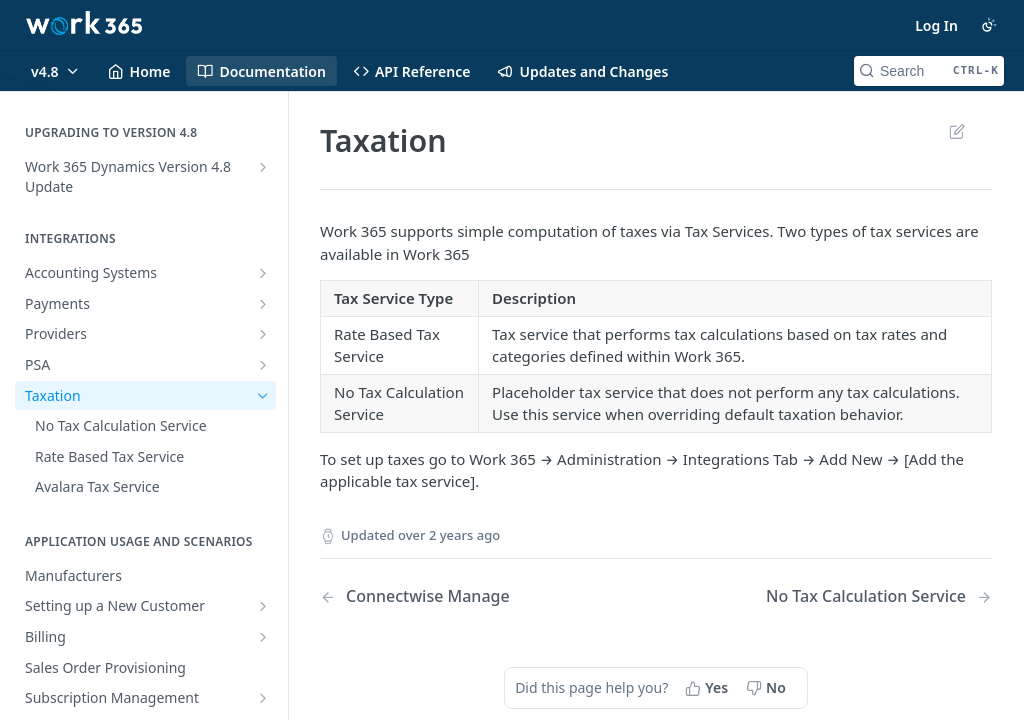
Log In (936, 25)
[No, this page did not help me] (768, 688)
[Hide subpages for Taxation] (263, 396)
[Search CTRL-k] (929, 71)
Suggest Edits (956, 131)
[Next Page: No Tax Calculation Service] (879, 596)
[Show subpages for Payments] (263, 304)
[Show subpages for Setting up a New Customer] (263, 606)
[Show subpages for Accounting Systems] (263, 273)
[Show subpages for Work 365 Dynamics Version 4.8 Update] (263, 167)
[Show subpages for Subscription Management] (263, 698)
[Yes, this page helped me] (708, 688)
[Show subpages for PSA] (263, 365)
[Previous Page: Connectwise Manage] (464, 596)
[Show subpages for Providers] (263, 334)
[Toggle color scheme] (989, 25)
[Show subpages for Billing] (263, 637)
